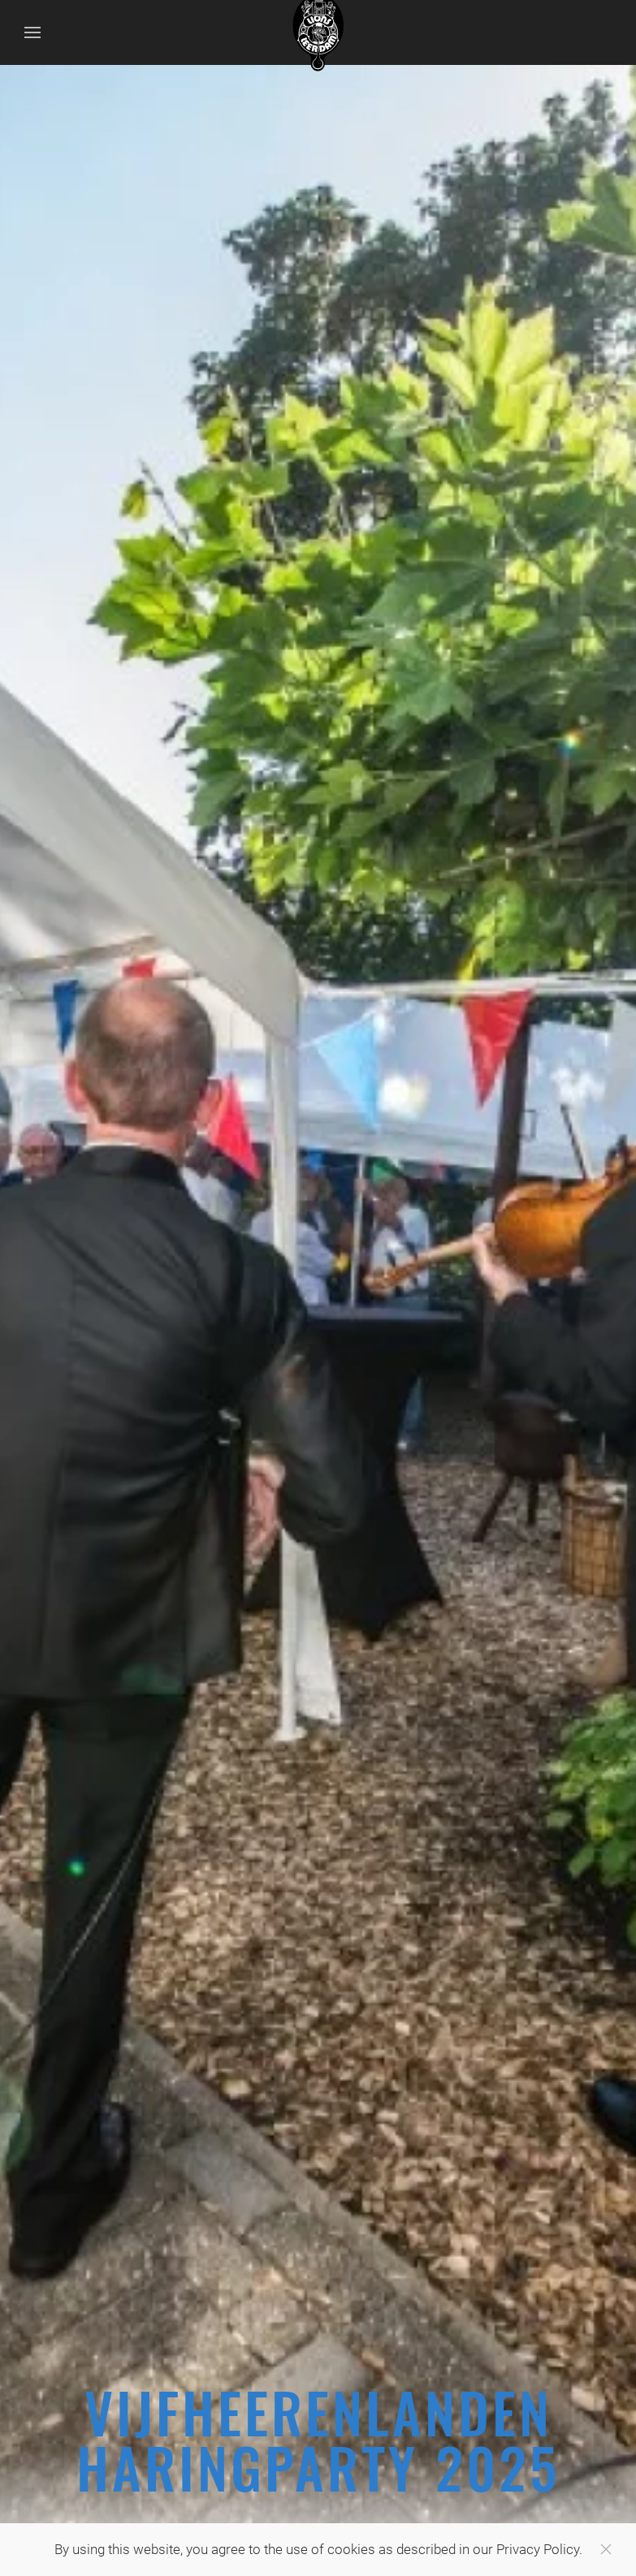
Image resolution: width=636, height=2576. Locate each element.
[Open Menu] (32, 32)
